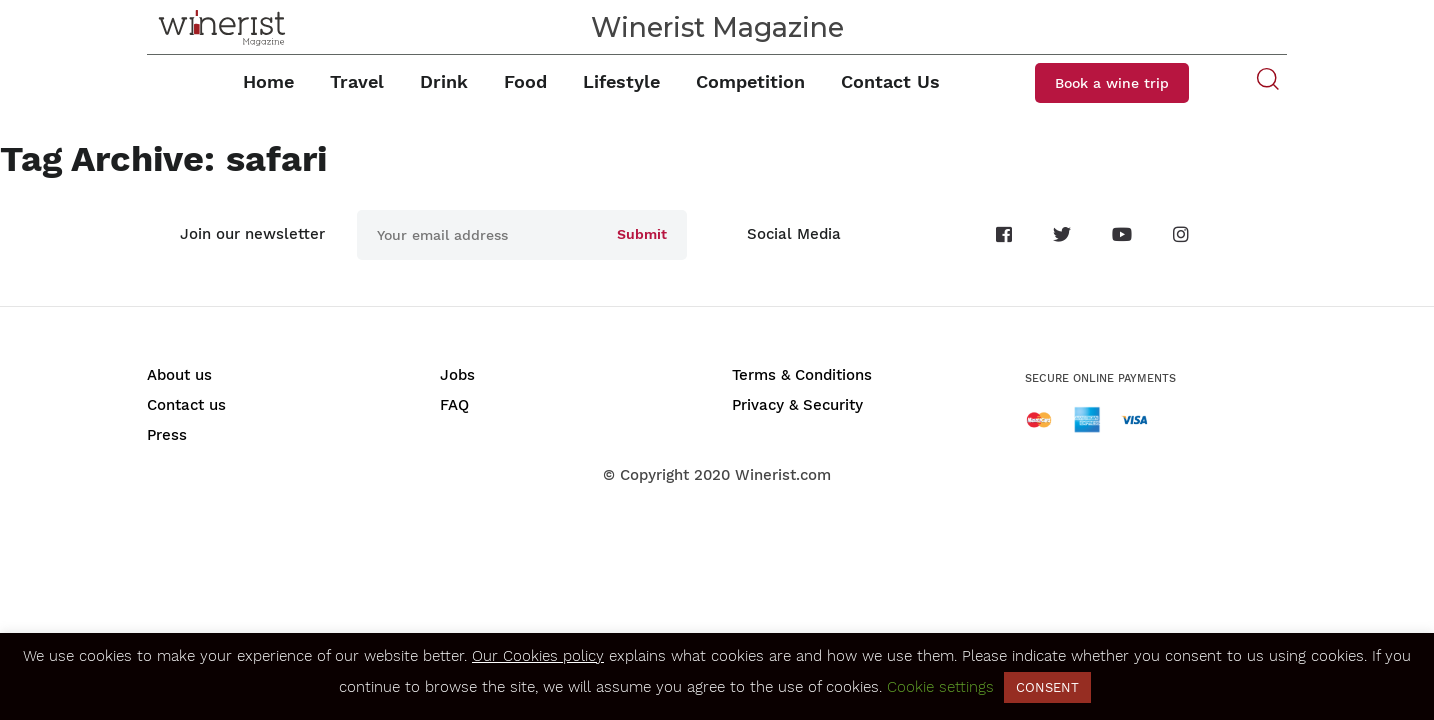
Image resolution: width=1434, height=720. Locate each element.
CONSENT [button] (1047, 687)
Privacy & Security (797, 405)
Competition (750, 81)
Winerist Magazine (717, 27)
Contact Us (890, 81)
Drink (444, 81)
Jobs (457, 375)
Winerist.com (783, 475)
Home (268, 81)
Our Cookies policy (538, 656)
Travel (357, 81)
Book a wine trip (1112, 83)
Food (525, 81)
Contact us (186, 405)
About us (179, 375)
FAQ (454, 405)
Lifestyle (621, 81)
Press (167, 435)
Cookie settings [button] (940, 687)
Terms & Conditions (802, 375)
